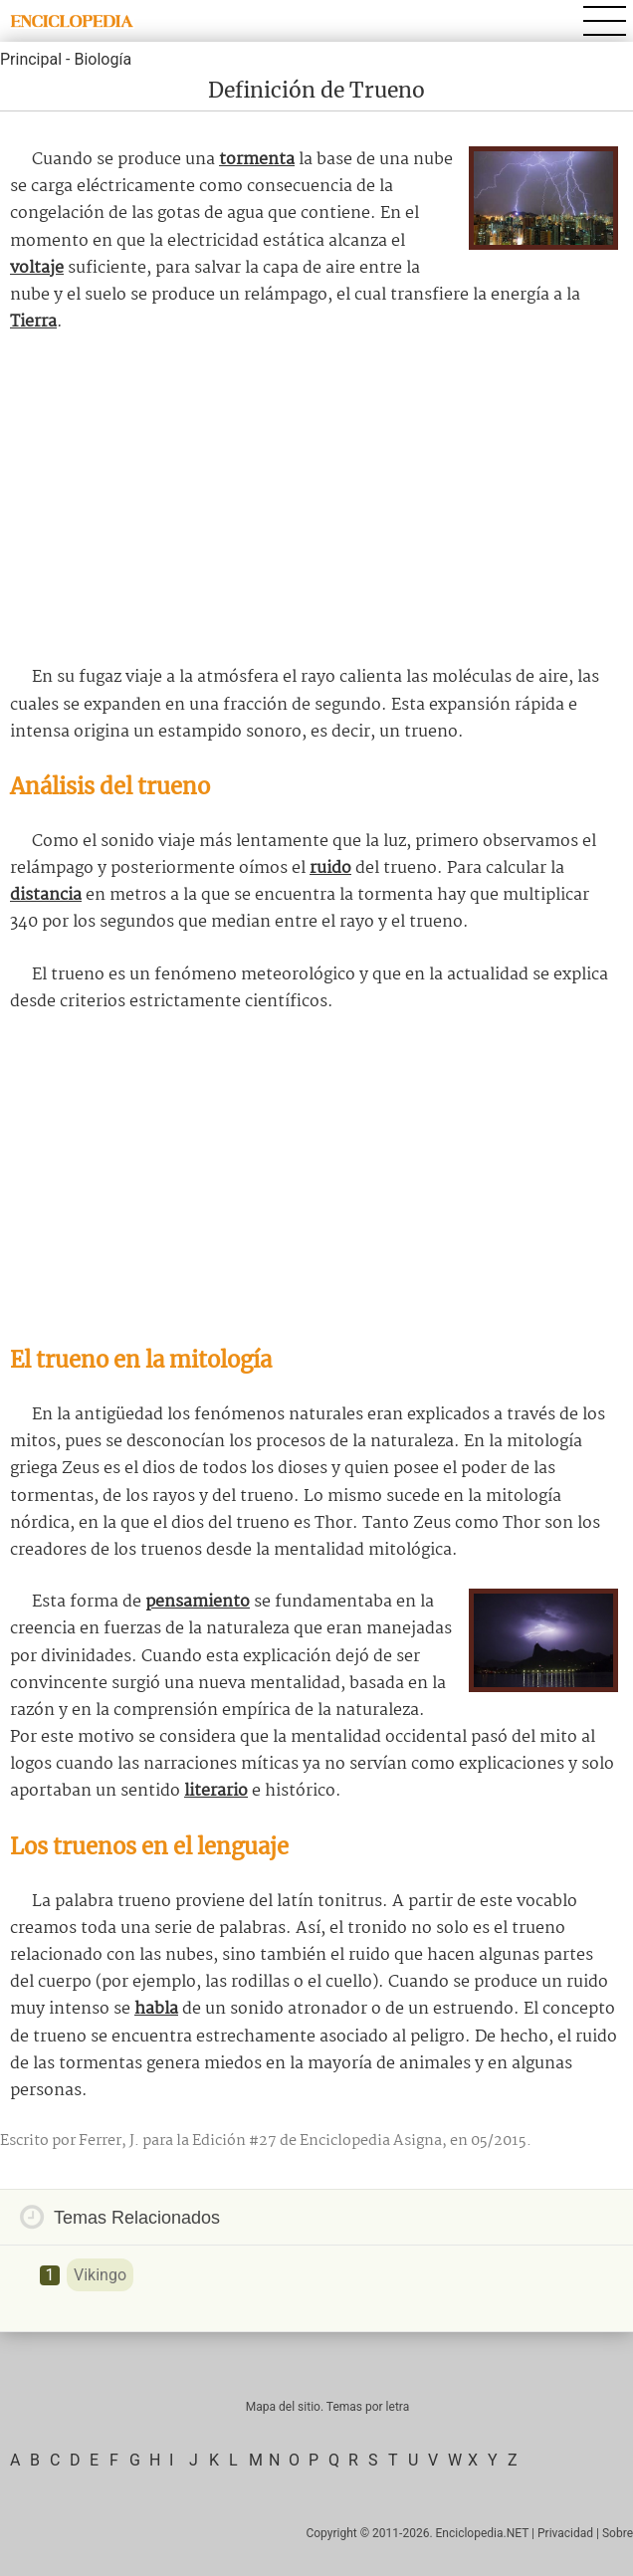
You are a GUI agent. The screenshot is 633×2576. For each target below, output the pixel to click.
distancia (46, 895)
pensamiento (197, 1602)
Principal (31, 59)
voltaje (37, 268)
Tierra (33, 322)
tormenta (257, 159)
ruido (330, 868)
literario (216, 1791)
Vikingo (100, 2274)
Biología (102, 59)
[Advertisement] (316, 499)
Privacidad (565, 2533)
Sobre (617, 2533)
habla (156, 2009)
